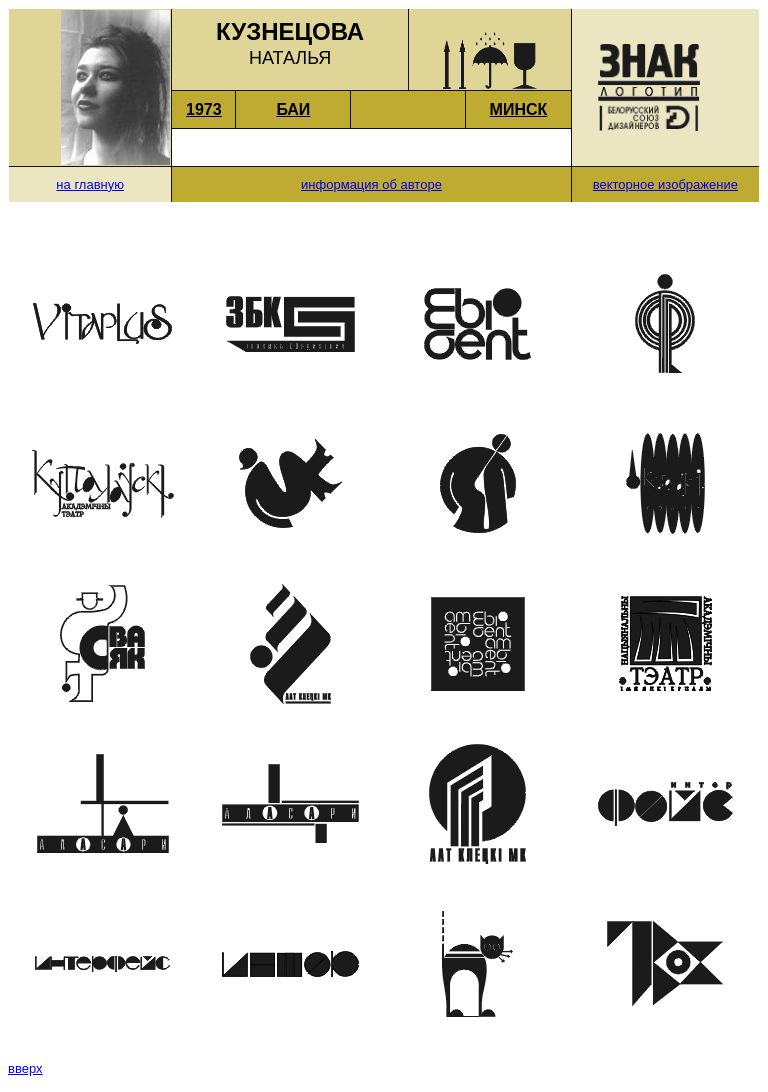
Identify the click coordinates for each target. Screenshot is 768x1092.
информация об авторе (371, 184)
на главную (90, 184)
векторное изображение (665, 184)
